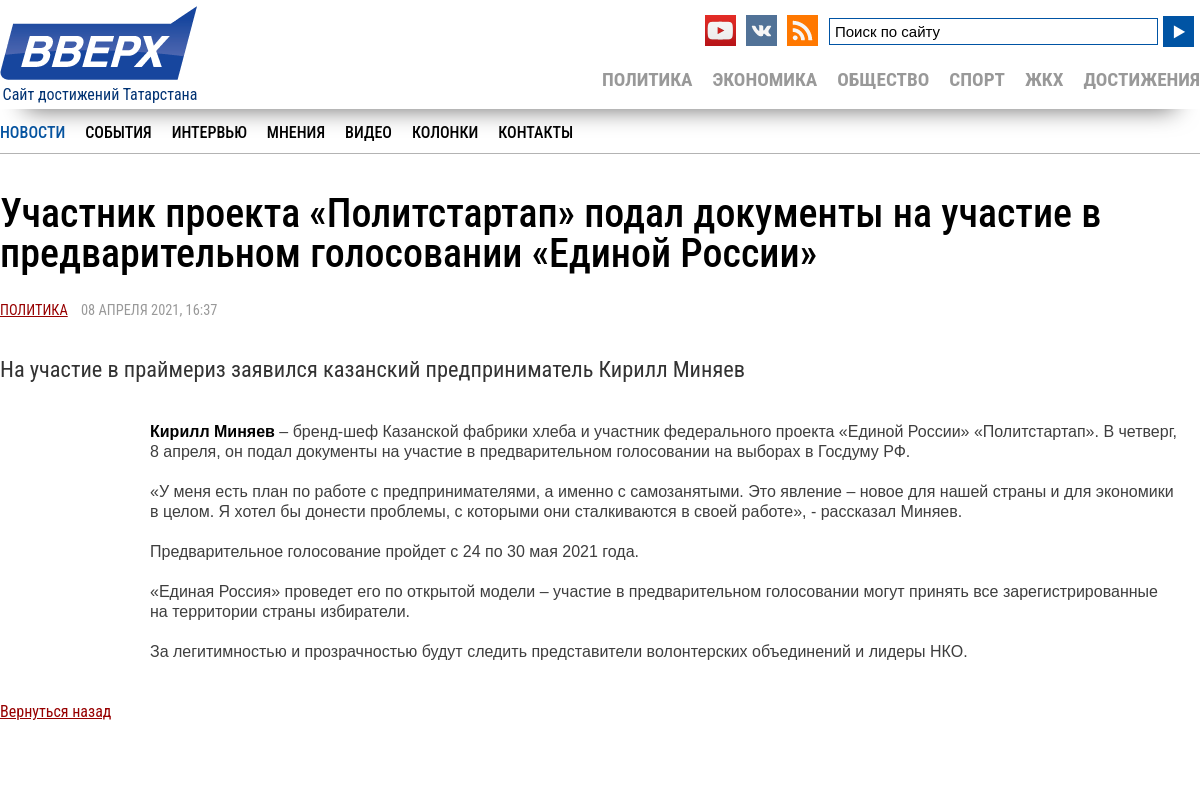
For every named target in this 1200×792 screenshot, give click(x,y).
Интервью (209, 132)
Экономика (764, 79)
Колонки (445, 132)
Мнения (296, 132)
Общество (883, 79)
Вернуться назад (55, 711)
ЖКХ (1044, 79)
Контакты (535, 132)
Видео (368, 132)
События (118, 132)
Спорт (977, 79)
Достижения (1141, 79)
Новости (32, 132)
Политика (647, 79)
